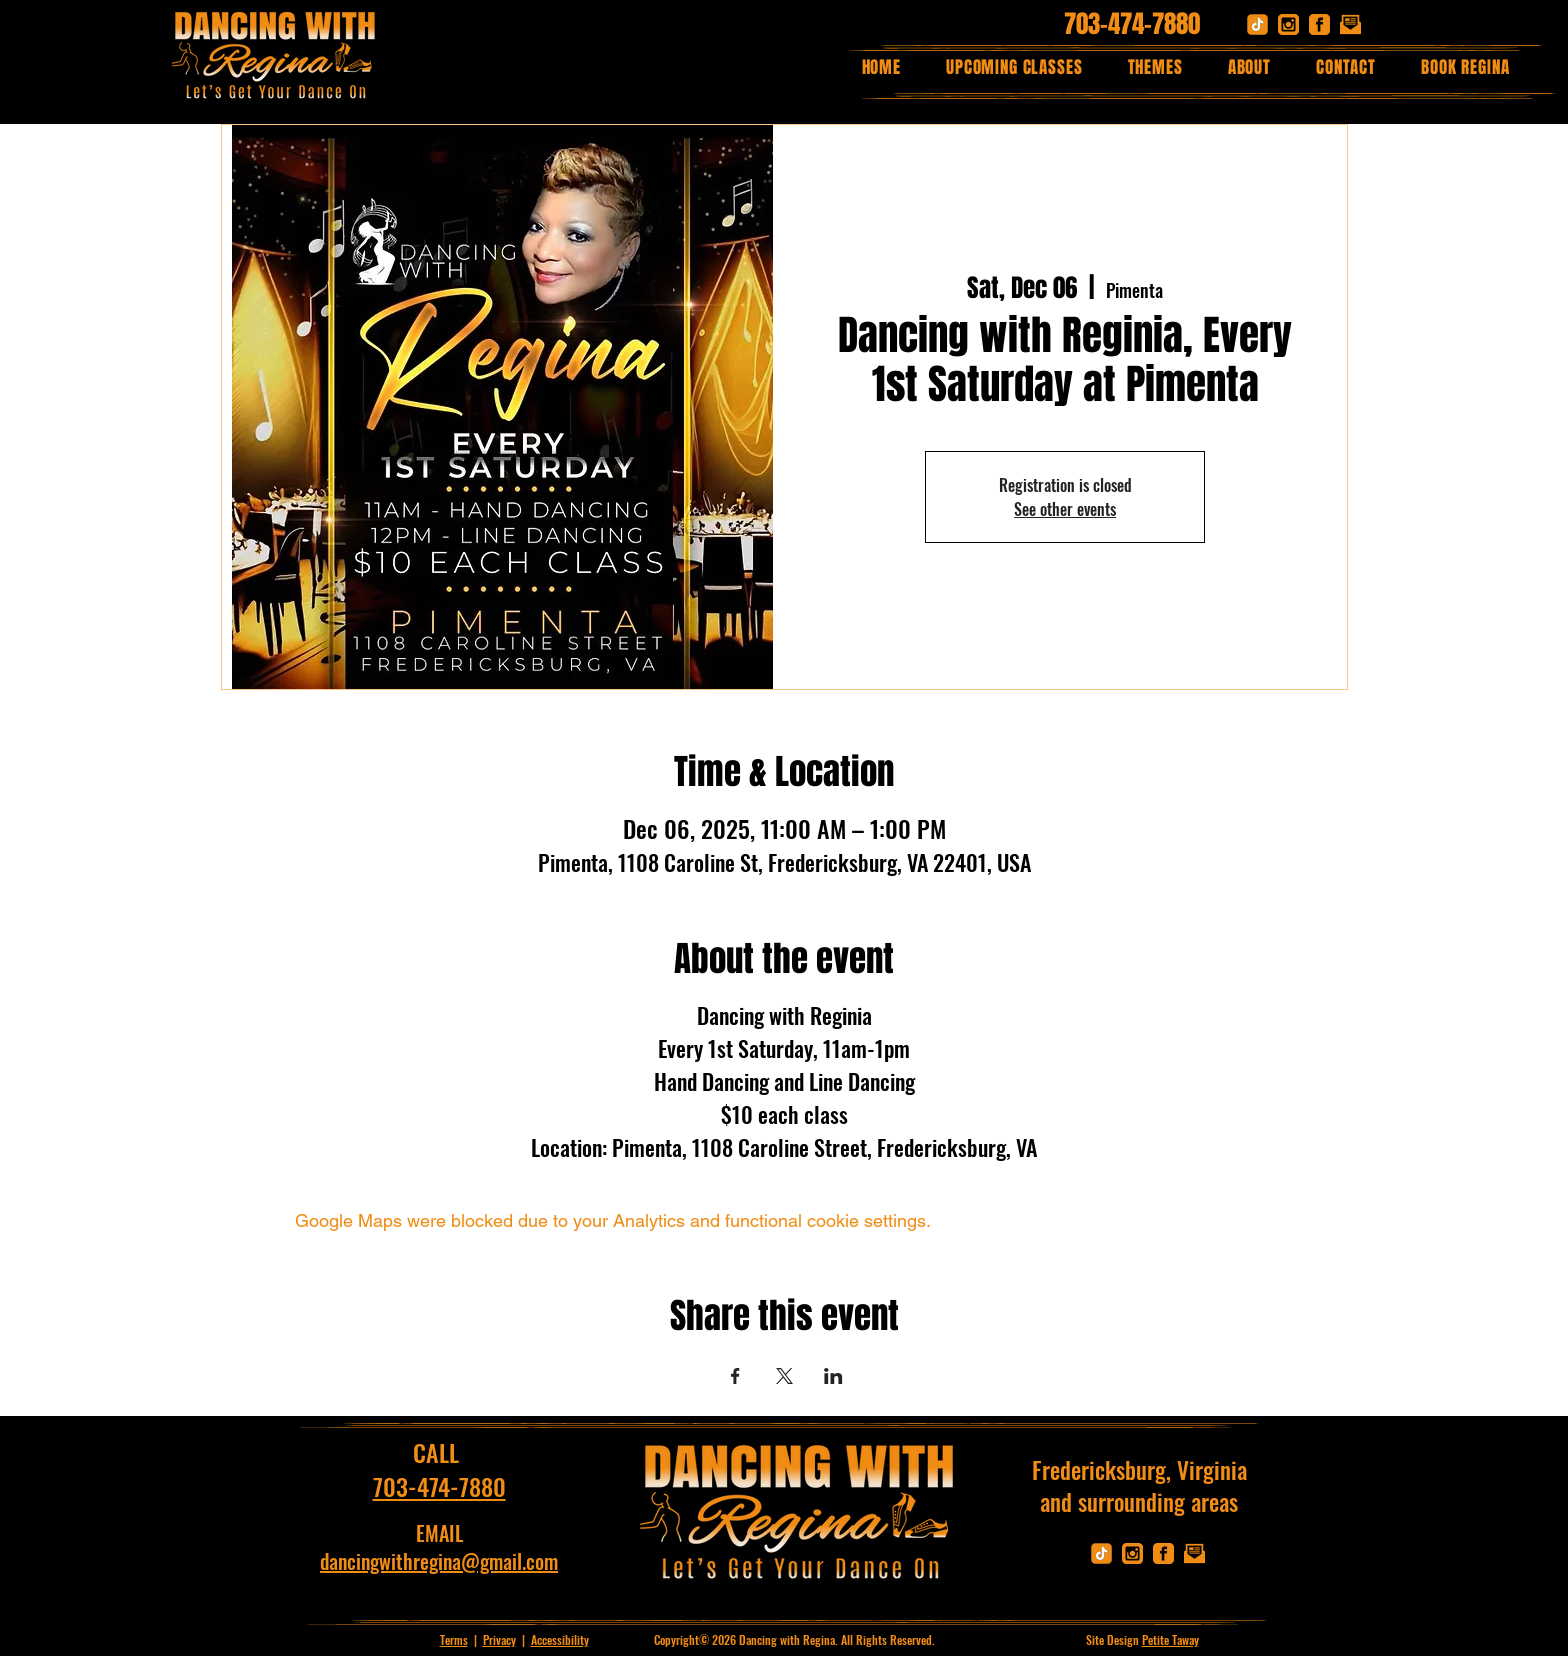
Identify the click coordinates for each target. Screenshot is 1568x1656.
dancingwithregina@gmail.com (439, 1561)
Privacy (499, 1639)
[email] (1350, 24)
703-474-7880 (1132, 24)
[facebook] (1319, 24)
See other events (1065, 509)
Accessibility (560, 1639)
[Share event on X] (784, 1376)
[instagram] (1288, 24)
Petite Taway (1170, 1639)
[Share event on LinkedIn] (833, 1376)
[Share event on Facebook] (735, 1376)
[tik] (1257, 24)
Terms (454, 1639)
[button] (1155, 67)
